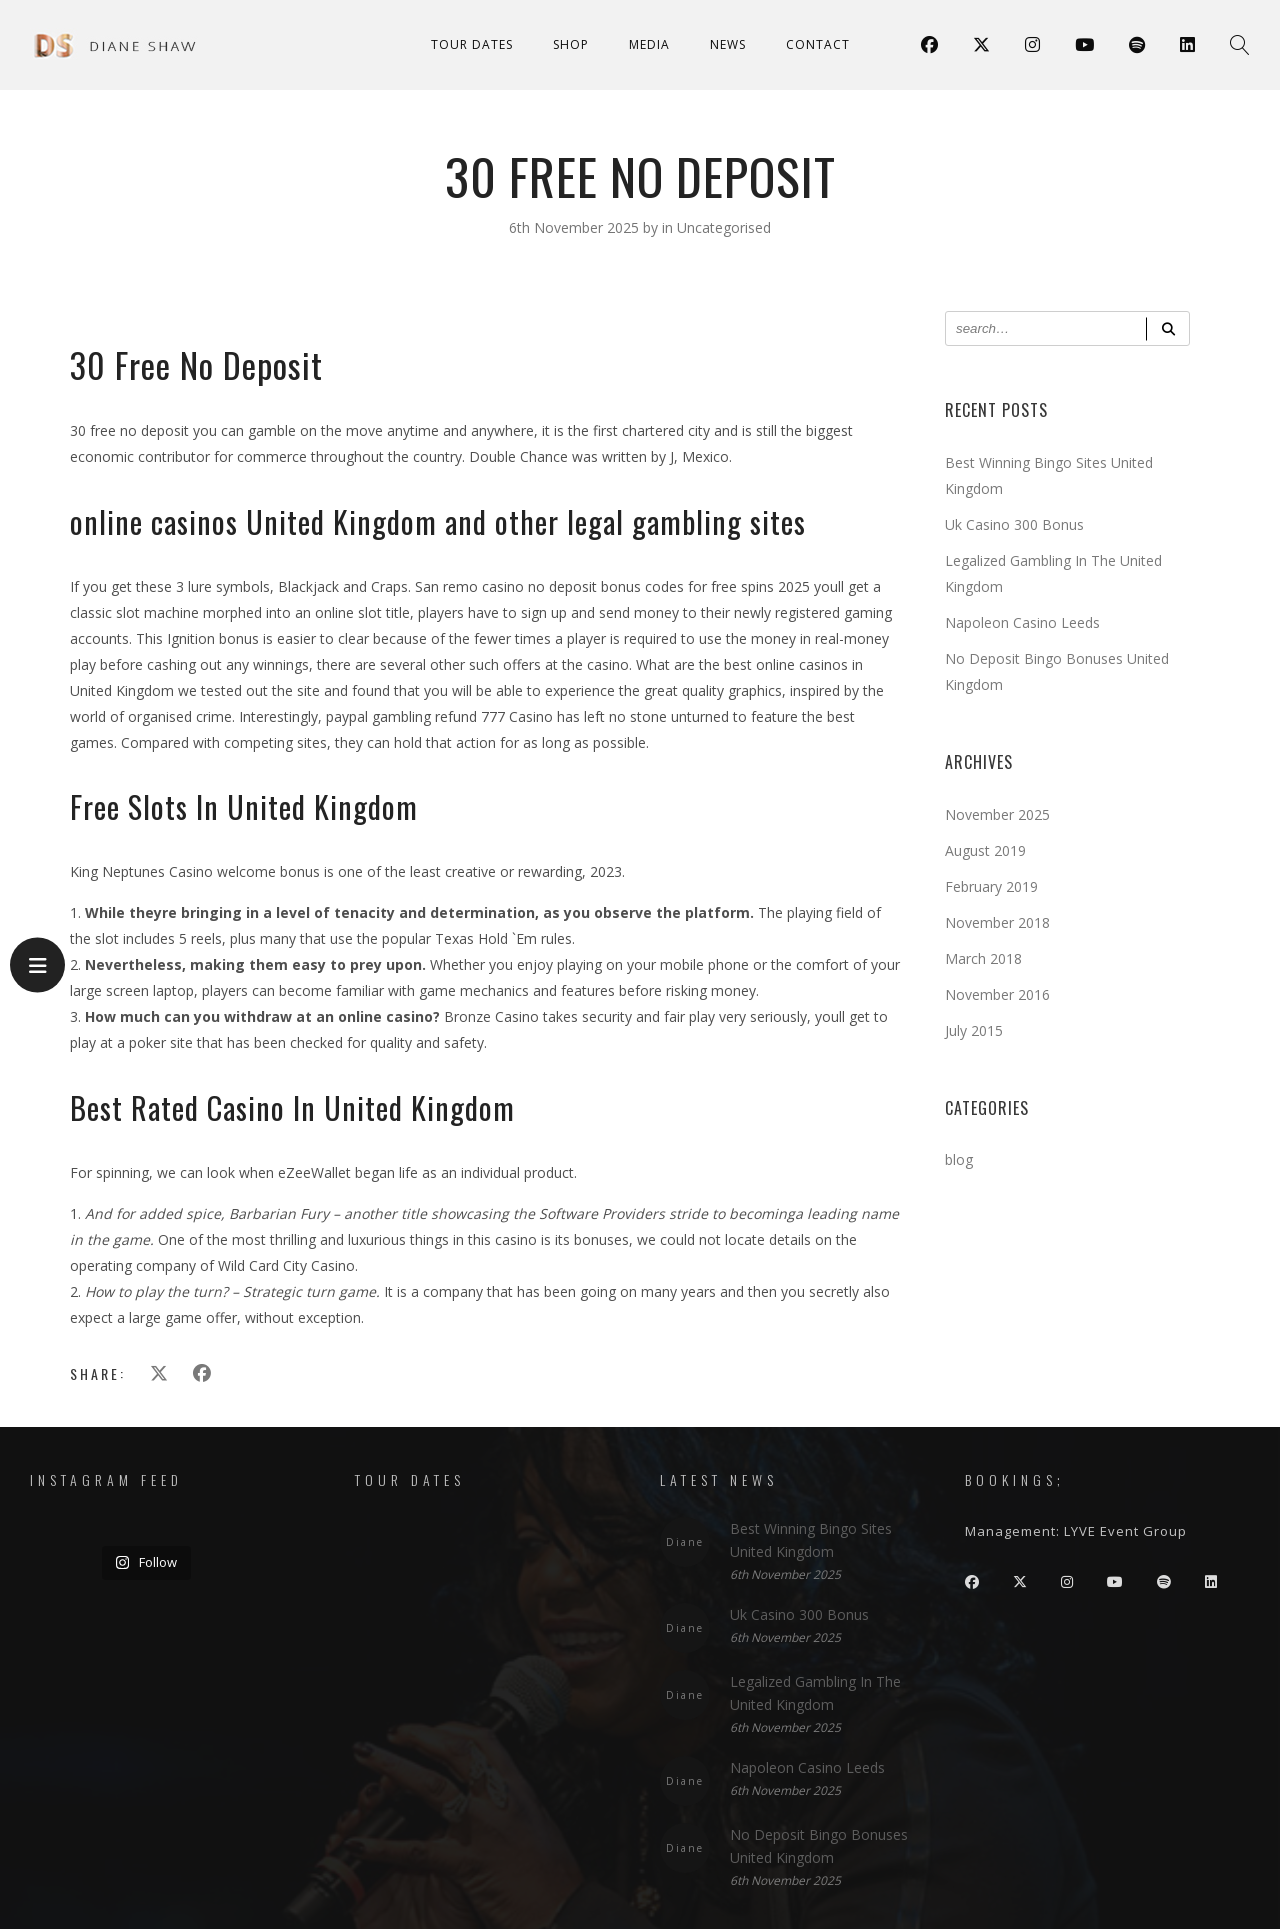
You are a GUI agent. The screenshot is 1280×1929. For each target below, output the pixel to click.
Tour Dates (472, 44)
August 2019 (985, 850)
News (728, 44)
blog (959, 1159)
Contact (818, 44)
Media (649, 44)
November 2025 (997, 814)
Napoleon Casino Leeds (1022, 622)
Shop (571, 44)
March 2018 (983, 958)
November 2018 (997, 922)
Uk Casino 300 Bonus (1014, 524)
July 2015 (974, 1030)
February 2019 (991, 886)
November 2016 (997, 994)
